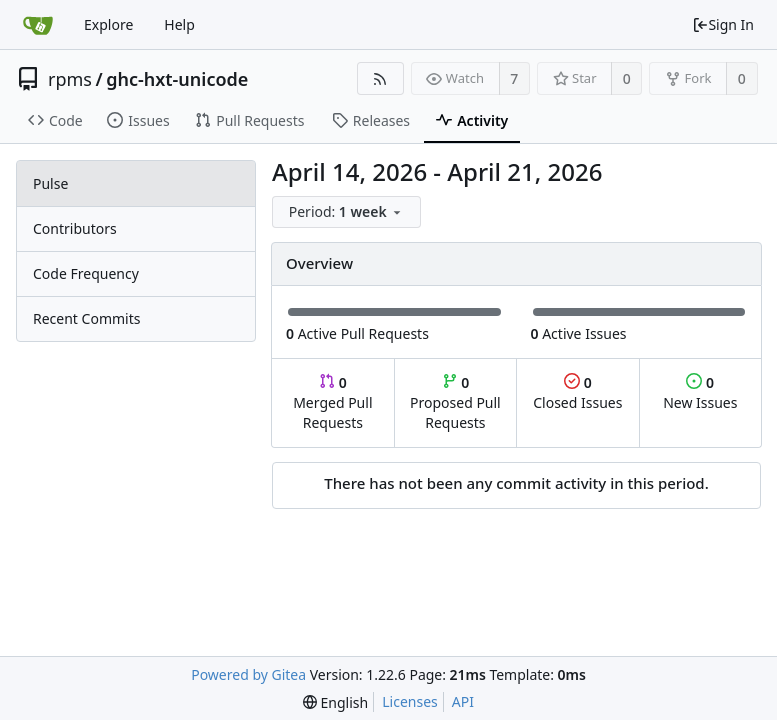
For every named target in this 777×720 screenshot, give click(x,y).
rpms (70, 79)
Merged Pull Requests (332, 402)
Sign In (723, 24)
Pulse (50, 183)
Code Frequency (86, 273)
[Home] (38, 25)
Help (179, 24)
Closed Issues (577, 392)
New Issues (700, 392)
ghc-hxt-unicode (177, 79)
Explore (108, 24)
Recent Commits (86, 318)
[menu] (348, 212)
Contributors (75, 228)
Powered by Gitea (248, 674)
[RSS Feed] (380, 78)
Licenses (410, 701)
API (463, 701)
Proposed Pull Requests (455, 402)
